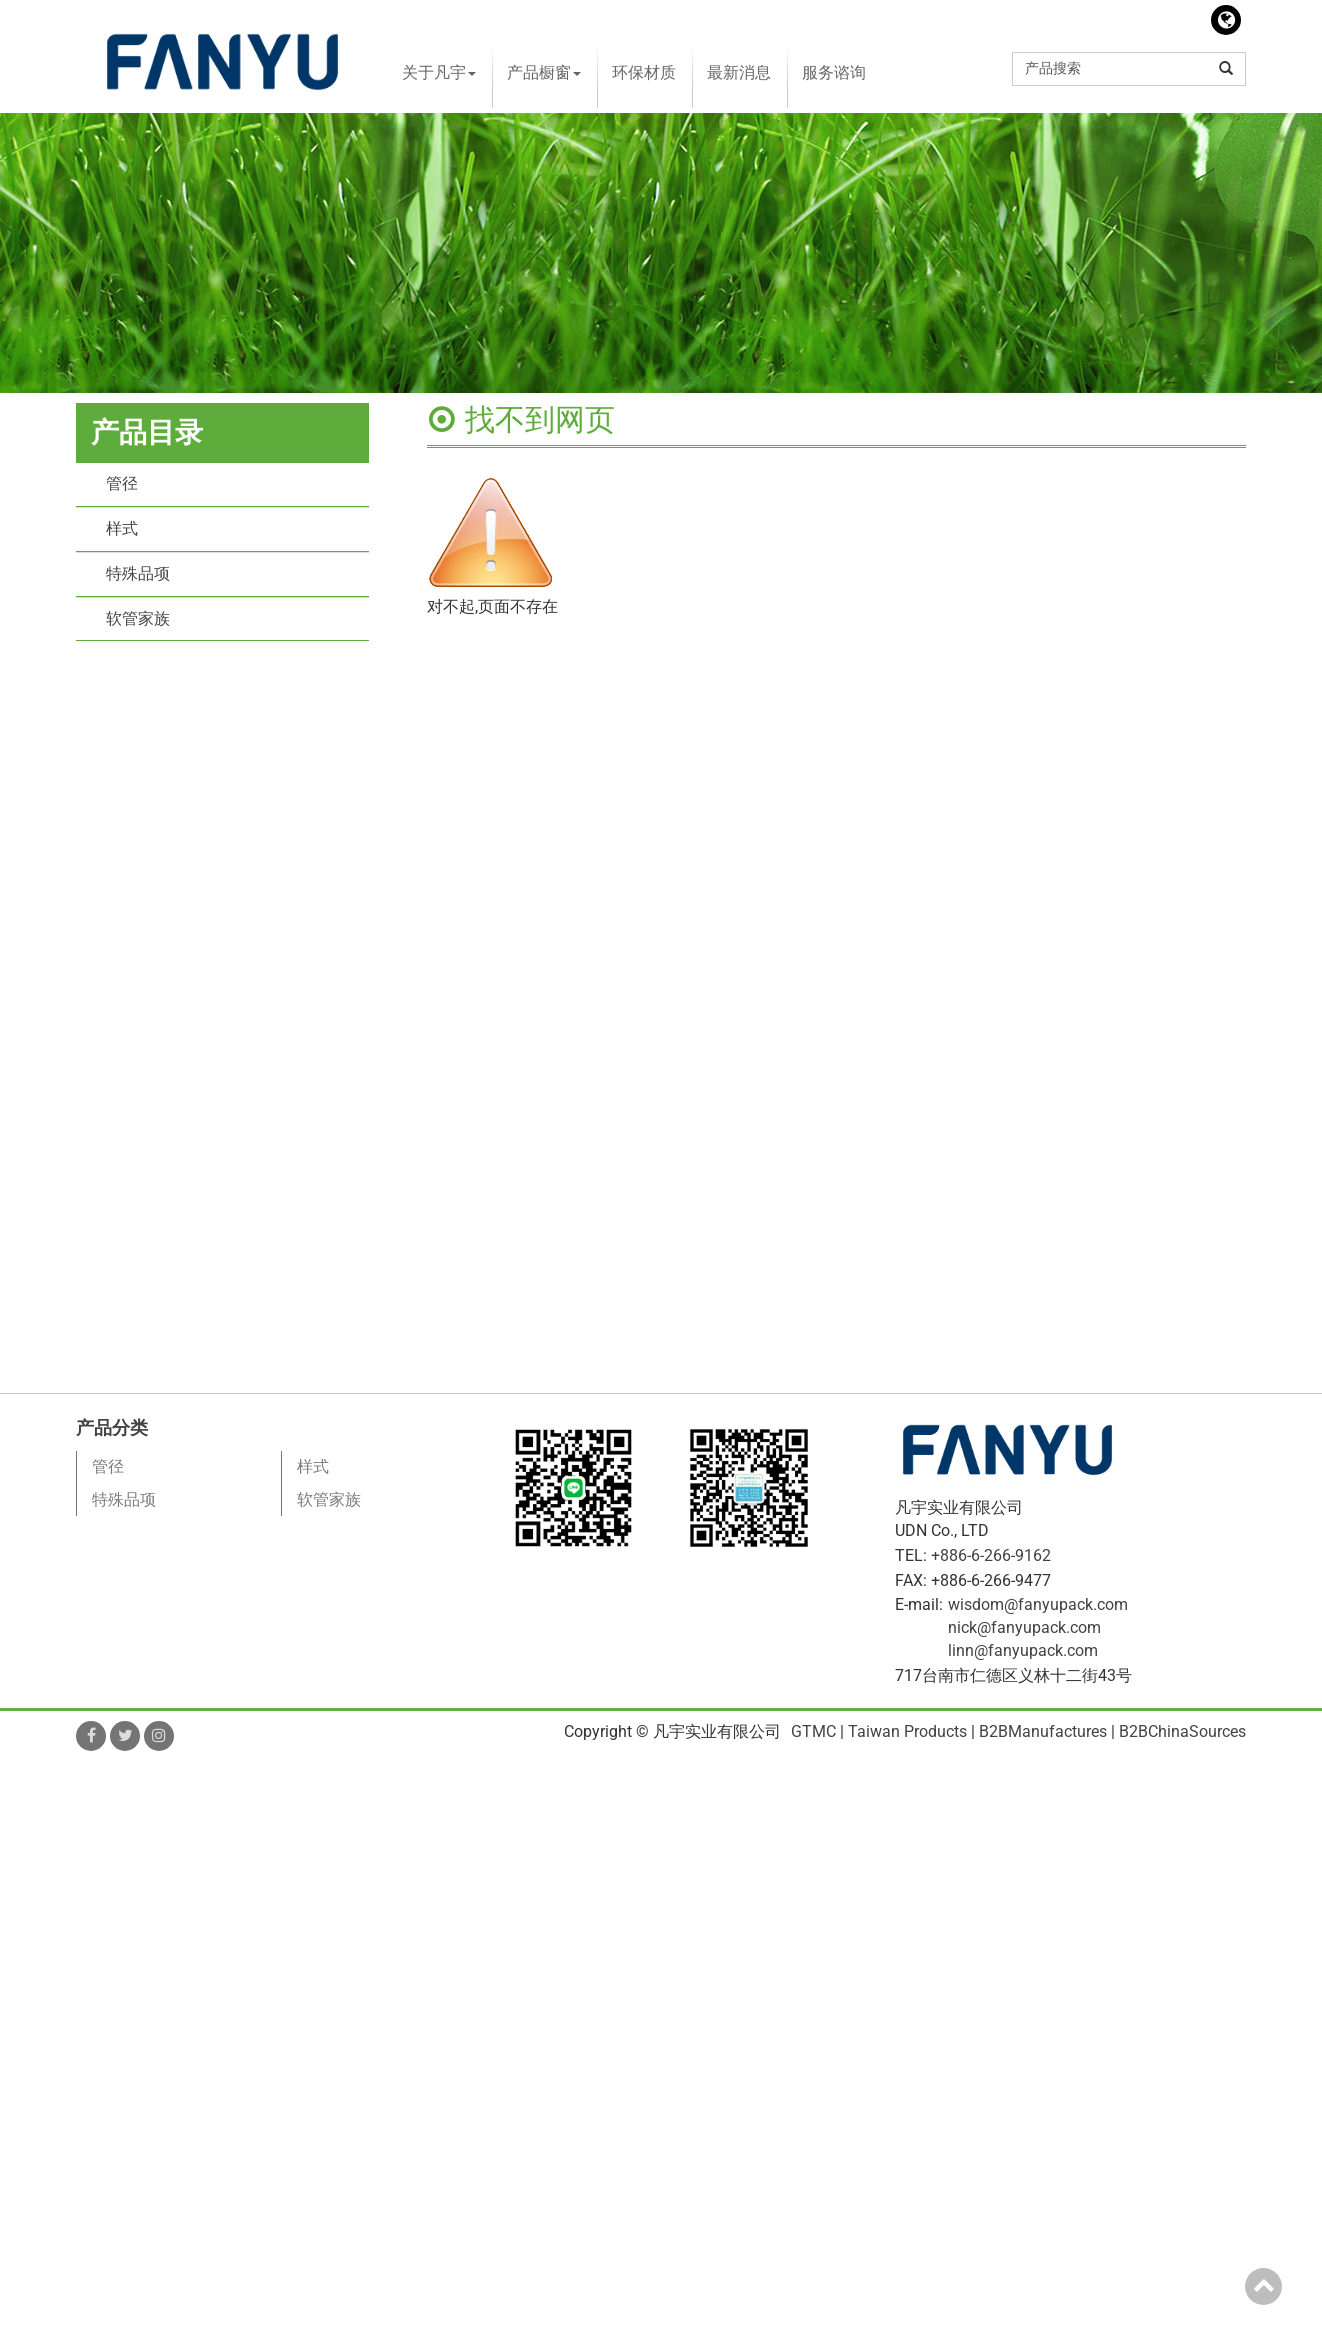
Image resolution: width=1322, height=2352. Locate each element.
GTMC (813, 1731)
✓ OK (570, 2339)
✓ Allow (28, 1816)
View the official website (178, 1976)
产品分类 (112, 1427)
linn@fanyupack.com (1023, 1650)
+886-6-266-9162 (991, 1555)
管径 (122, 483)
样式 (122, 528)
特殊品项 (138, 573)
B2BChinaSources (1182, 1731)
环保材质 (644, 72)
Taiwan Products (907, 1731)
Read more (45, 1976)
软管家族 (138, 618)
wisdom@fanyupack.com (1038, 1604)
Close (19, 1771)
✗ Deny (26, 1839)
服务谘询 (834, 72)
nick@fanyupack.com (1024, 1627)
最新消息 (739, 72)
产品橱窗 (544, 72)
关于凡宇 (439, 72)
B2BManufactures (1043, 1731)
